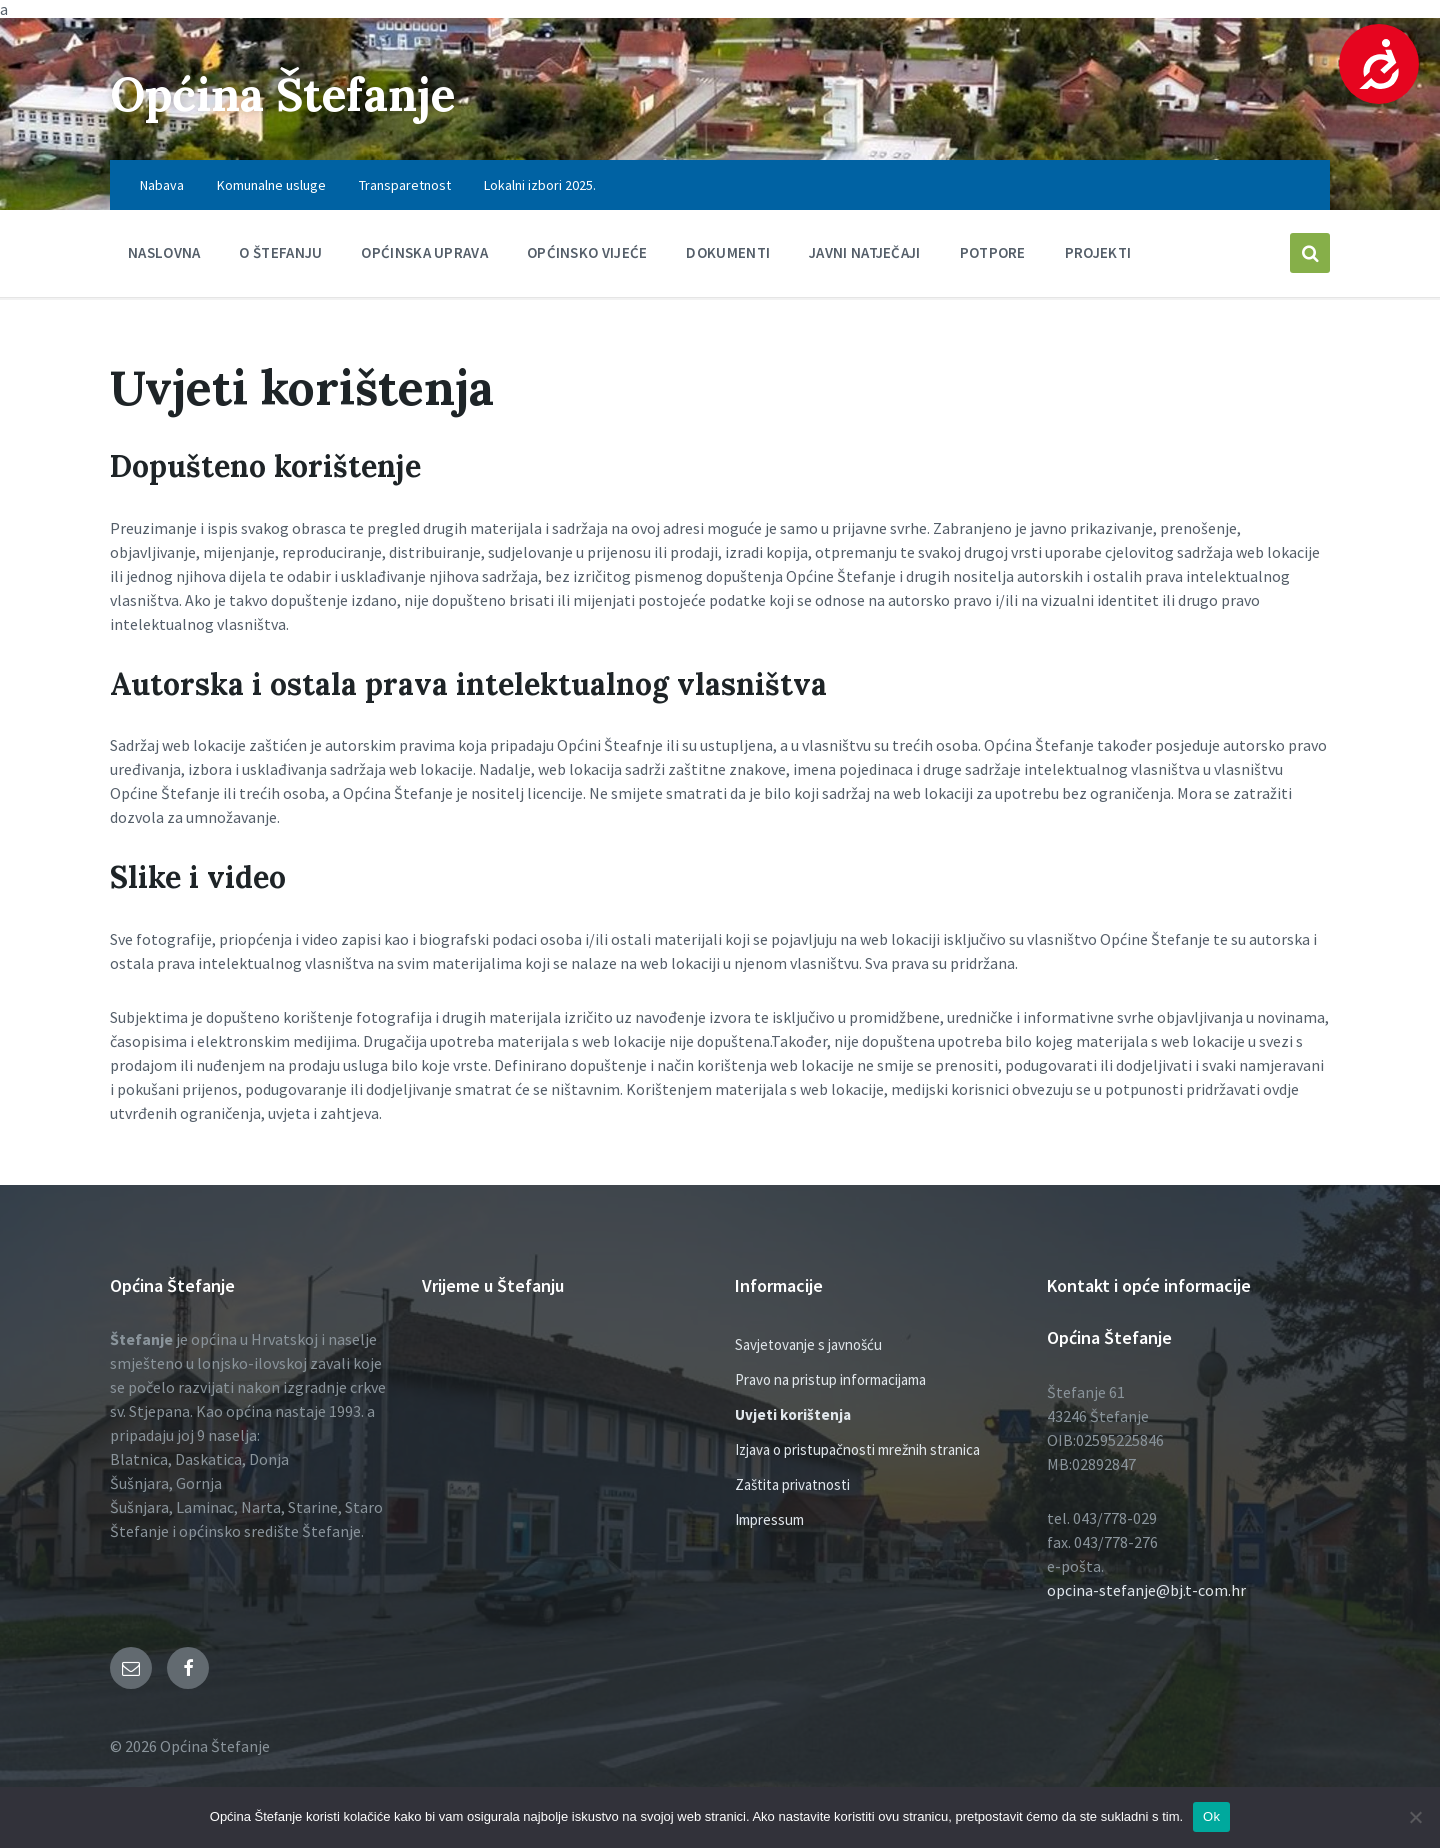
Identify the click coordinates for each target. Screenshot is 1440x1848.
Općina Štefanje (292, 93)
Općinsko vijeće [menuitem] (587, 252)
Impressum (769, 1519)
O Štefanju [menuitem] (280, 252)
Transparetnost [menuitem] (405, 185)
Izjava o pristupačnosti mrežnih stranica (857, 1449)
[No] (1415, 1817)
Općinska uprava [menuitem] (424, 252)
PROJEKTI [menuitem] (1098, 252)
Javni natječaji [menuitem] (865, 252)
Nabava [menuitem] (162, 185)
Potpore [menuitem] (993, 252)
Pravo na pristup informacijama (830, 1379)
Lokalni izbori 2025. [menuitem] (540, 185)
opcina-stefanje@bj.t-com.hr (1146, 1590)
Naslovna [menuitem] (164, 252)
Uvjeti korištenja (793, 1414)
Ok (1211, 1816)
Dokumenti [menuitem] (728, 252)
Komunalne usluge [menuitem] (271, 185)
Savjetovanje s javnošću (808, 1344)
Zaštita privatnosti (792, 1484)
